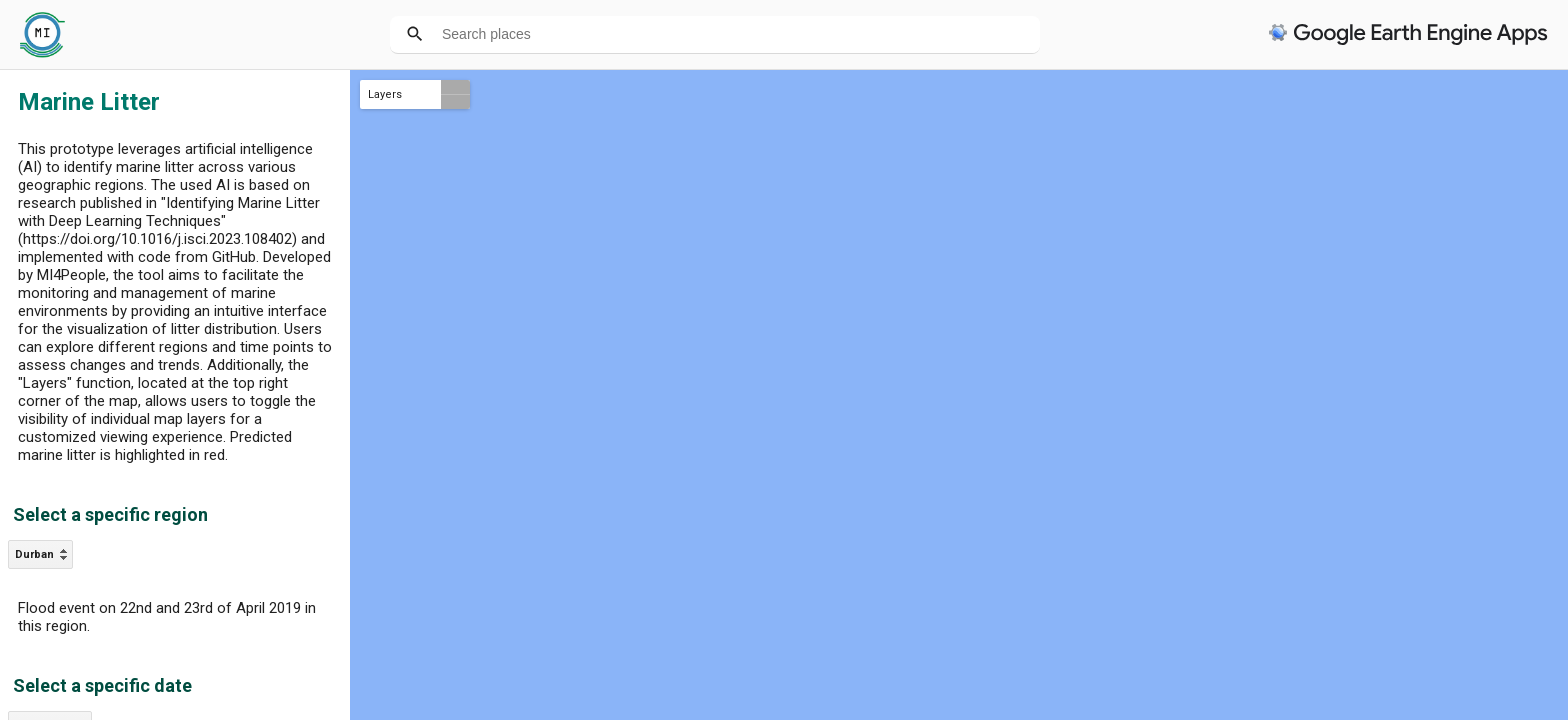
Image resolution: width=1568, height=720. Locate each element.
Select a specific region (110, 514)
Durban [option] (34, 554)
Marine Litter (89, 102)
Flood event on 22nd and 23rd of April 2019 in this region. (167, 617)
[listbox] (40, 554)
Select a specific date (102, 685)
